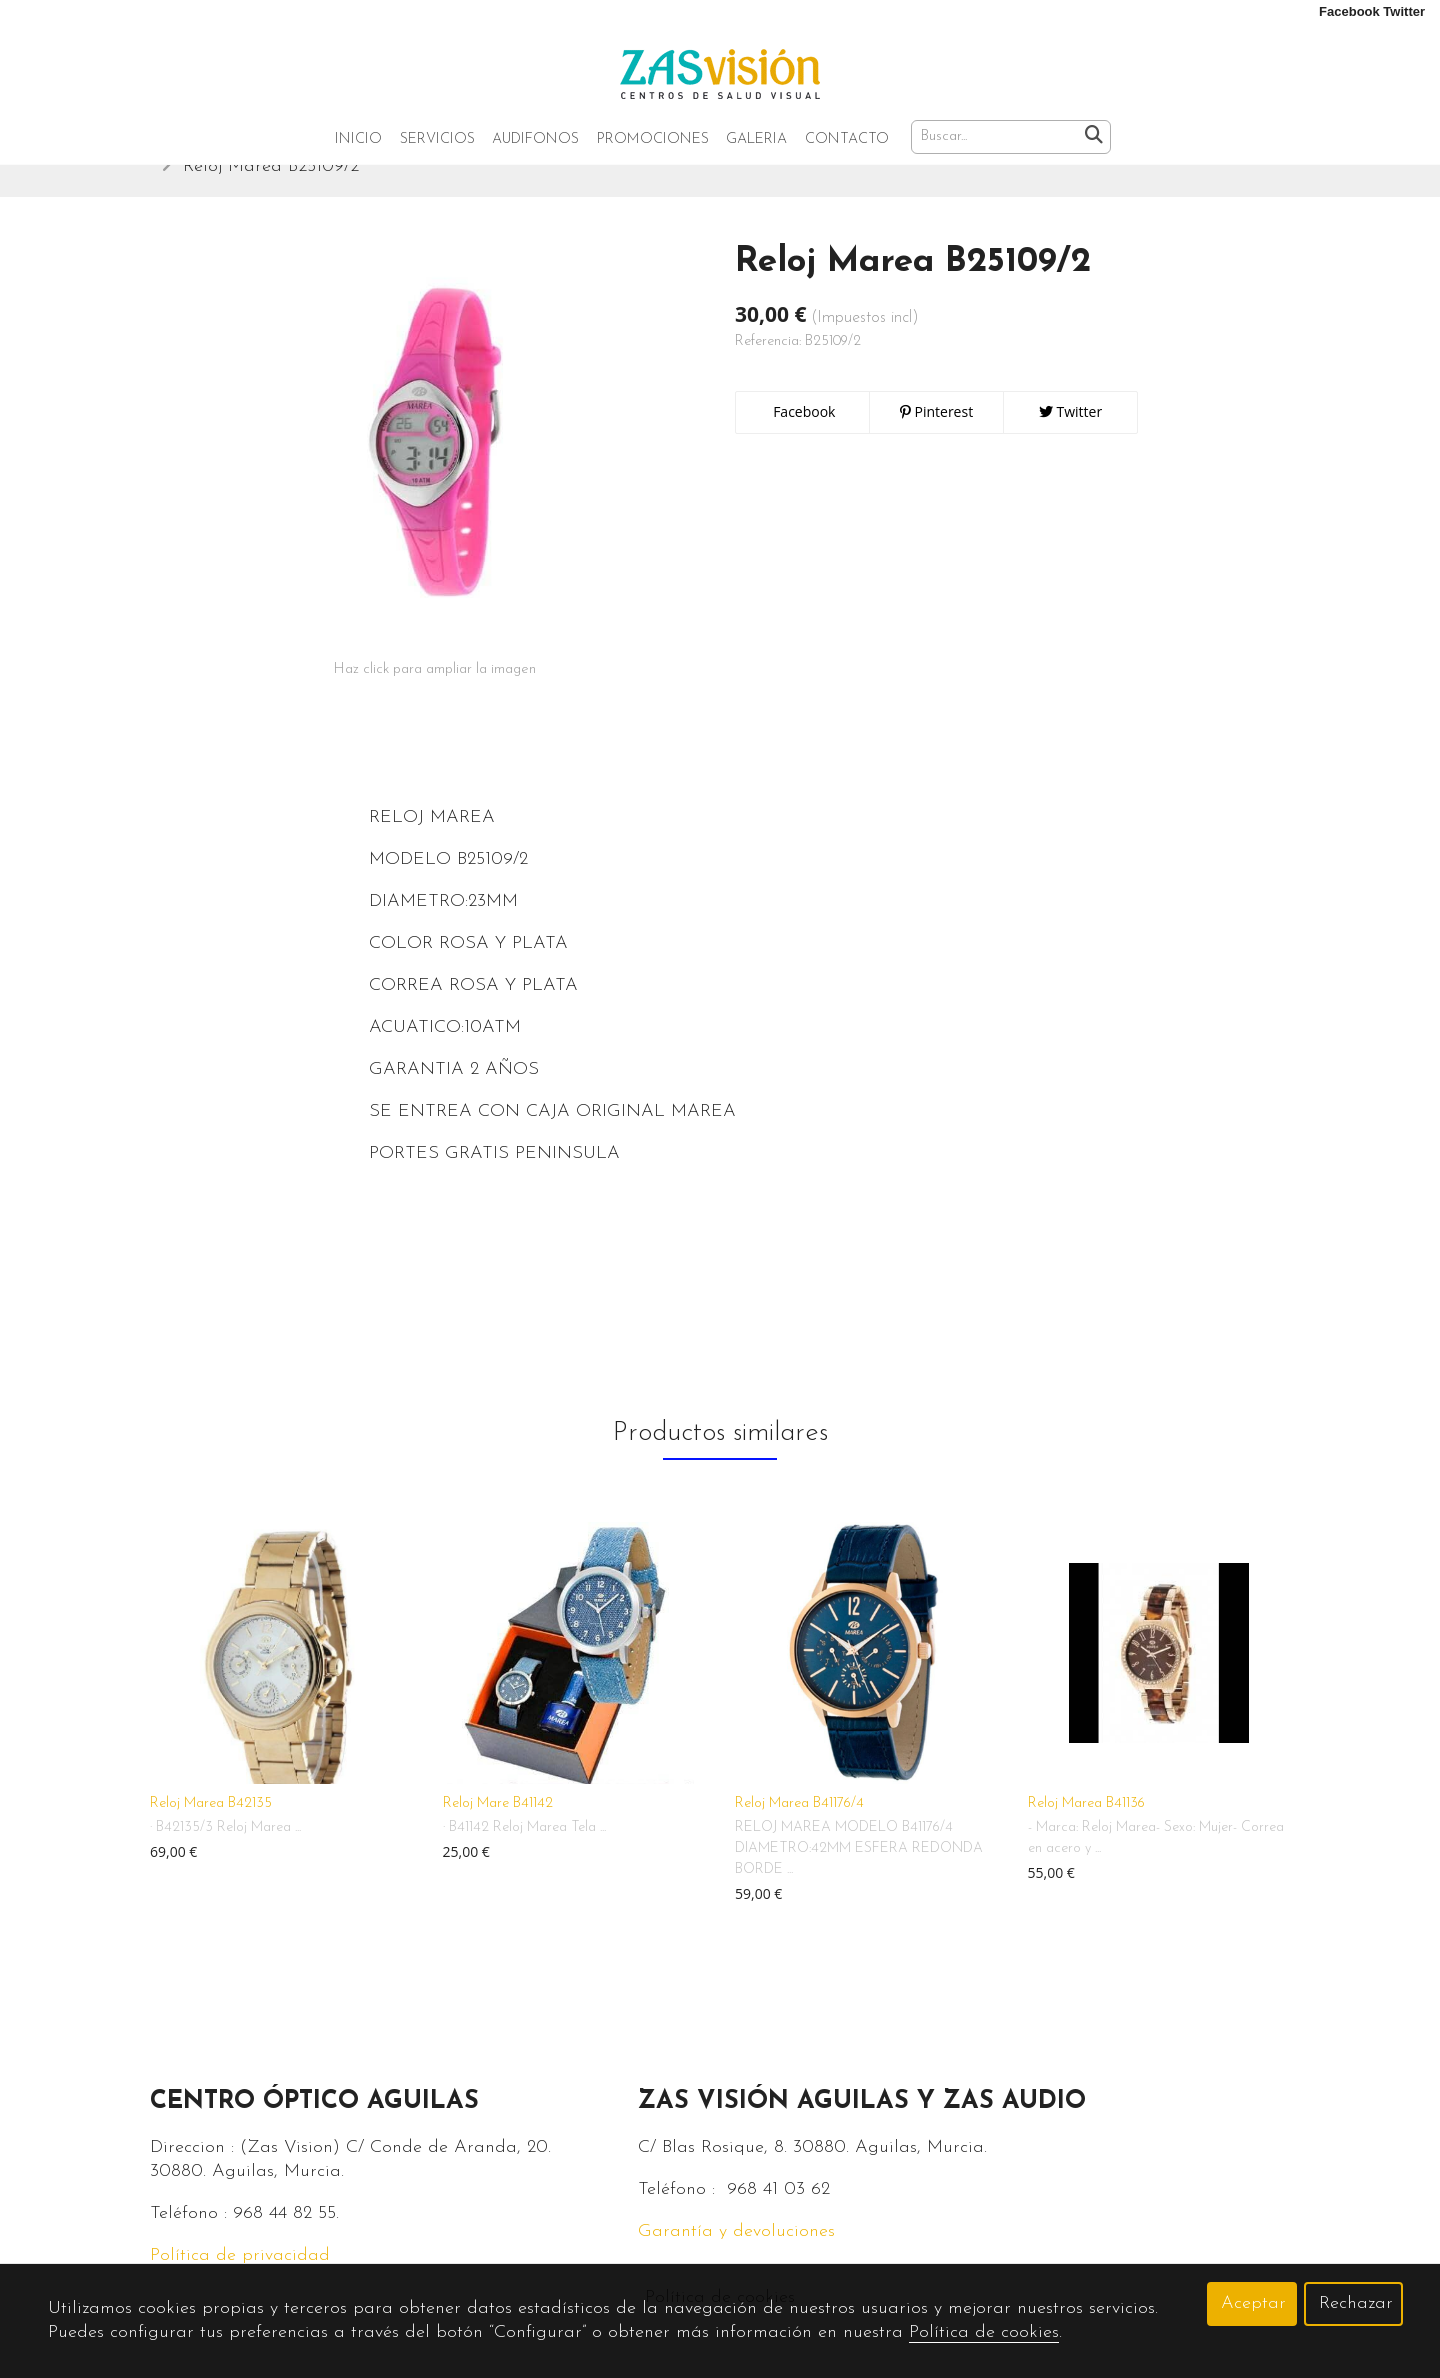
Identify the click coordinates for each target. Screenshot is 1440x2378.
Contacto (847, 139)
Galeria (756, 139)
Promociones (653, 139)
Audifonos (535, 139)
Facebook (803, 439)
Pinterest (936, 439)
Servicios (437, 139)
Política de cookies (984, 2332)
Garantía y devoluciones (736, 2259)
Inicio (358, 139)
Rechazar (1356, 2303)
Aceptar (1253, 2303)
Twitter (1070, 439)
